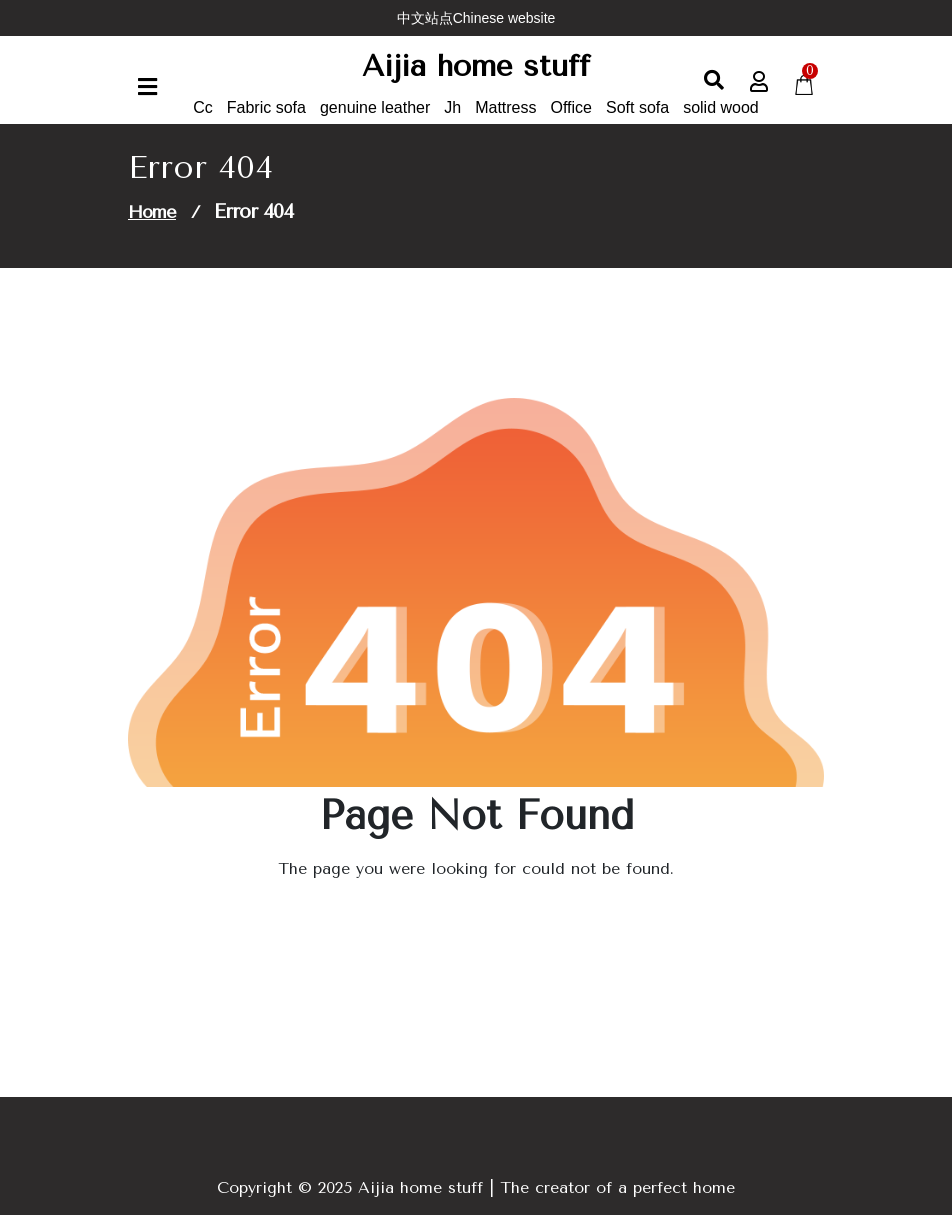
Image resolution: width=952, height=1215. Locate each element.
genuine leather (375, 107)
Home (152, 212)
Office (572, 107)
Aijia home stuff (476, 66)
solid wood (721, 107)
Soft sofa (637, 107)
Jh (452, 107)
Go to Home (464, 924)
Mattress (505, 107)
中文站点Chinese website (476, 18)
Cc (203, 107)
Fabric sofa (266, 107)
